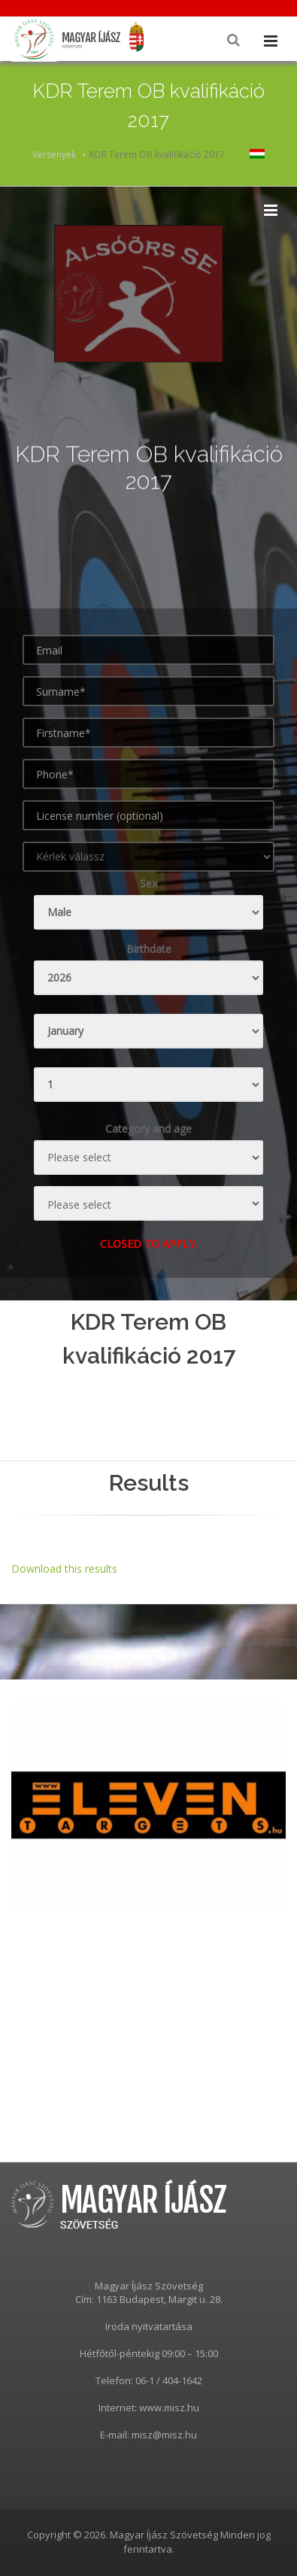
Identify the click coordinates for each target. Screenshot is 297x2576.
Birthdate (148, 949)
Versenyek (54, 154)
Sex (148, 883)
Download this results (64, 1568)
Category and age (148, 1128)
